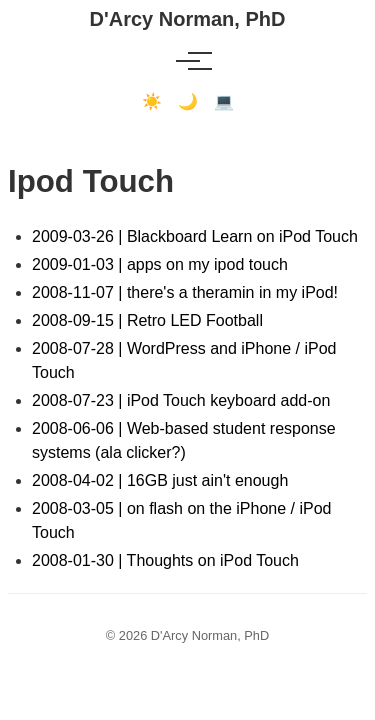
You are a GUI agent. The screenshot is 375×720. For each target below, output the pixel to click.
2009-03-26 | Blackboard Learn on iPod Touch (195, 236)
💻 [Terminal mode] (224, 101)
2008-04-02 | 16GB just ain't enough (160, 480)
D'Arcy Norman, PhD (188, 19)
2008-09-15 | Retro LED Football (147, 320)
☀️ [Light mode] (152, 101)
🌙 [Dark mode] (188, 101)
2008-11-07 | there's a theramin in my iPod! (185, 292)
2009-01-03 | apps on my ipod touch (160, 264)
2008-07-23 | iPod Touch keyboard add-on (181, 400)
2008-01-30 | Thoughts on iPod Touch (165, 560)
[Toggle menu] (188, 61)
